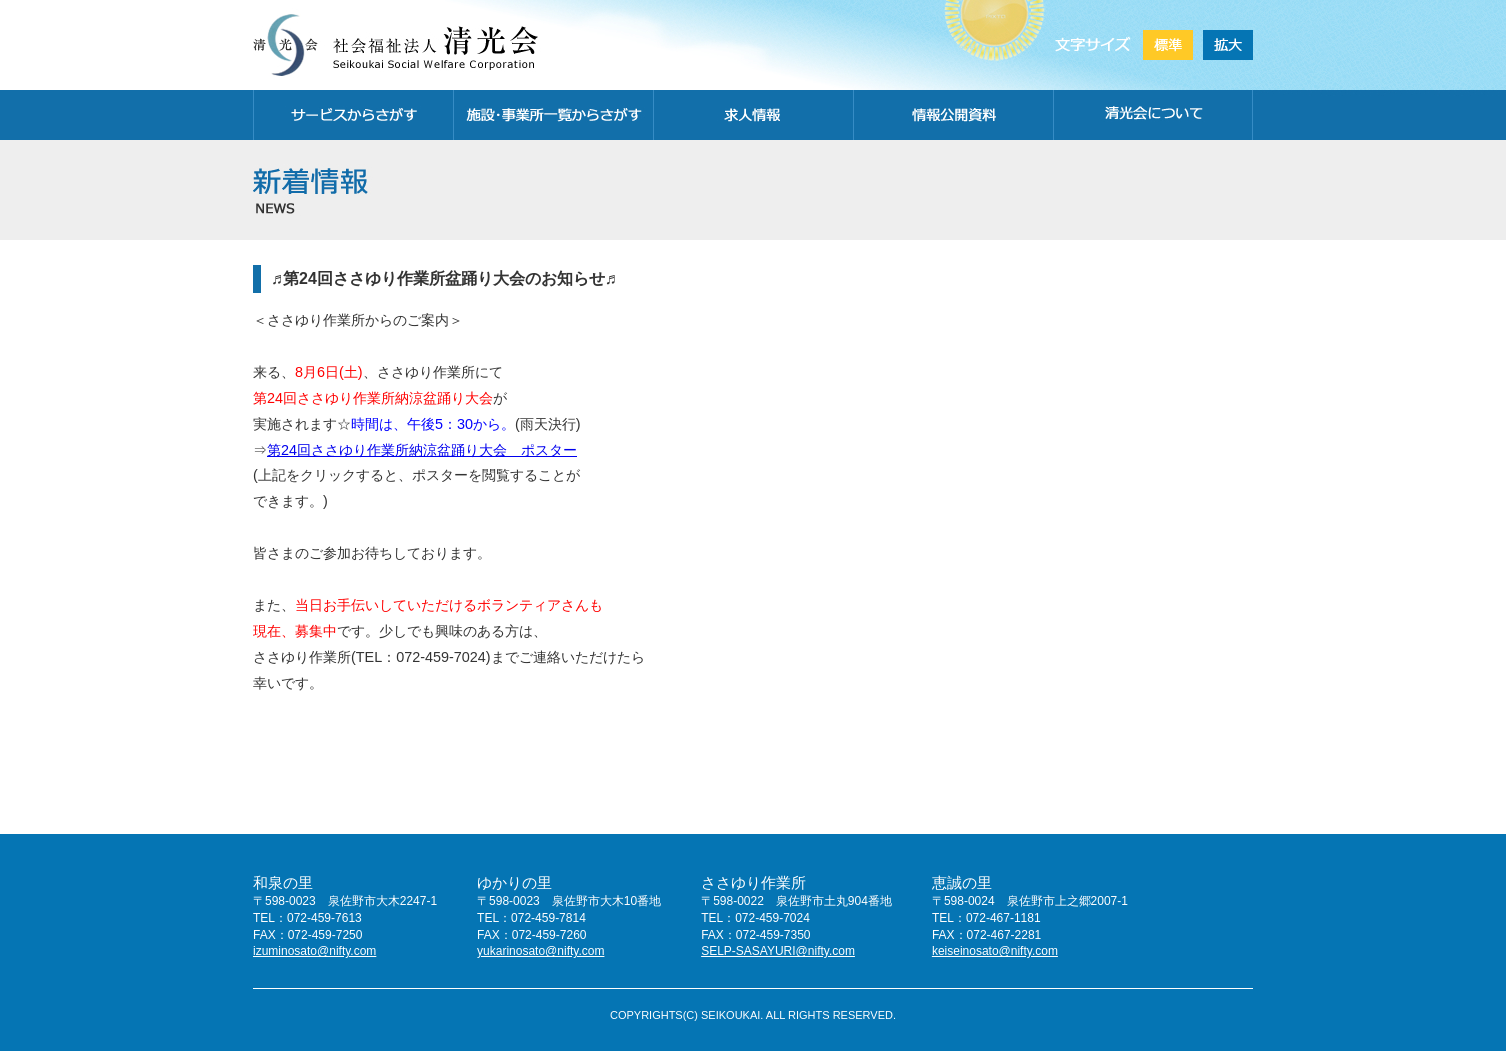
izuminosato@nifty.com (314, 951)
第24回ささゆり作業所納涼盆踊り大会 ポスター (422, 450)
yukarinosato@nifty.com (540, 951)
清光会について (1153, 115)
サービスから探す (353, 115)
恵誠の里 (962, 882)
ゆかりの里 (514, 882)
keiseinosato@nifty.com (995, 951)
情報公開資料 (953, 115)
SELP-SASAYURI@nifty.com (778, 951)
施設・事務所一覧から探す (553, 115)
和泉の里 (283, 882)
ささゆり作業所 (753, 882)
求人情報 (753, 115)
